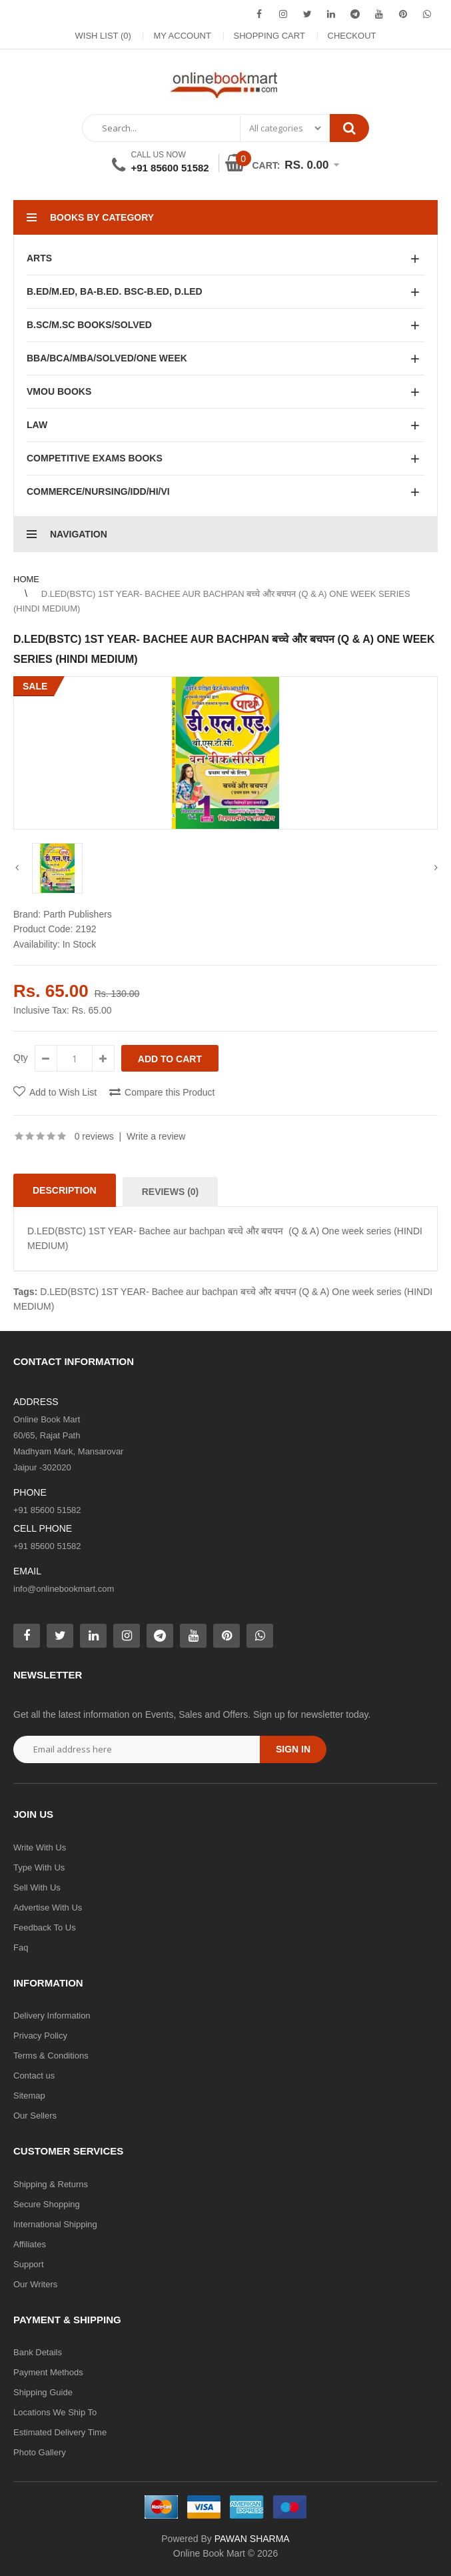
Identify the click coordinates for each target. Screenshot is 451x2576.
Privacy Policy (40, 2036)
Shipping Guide (43, 2392)
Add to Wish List (63, 1092)
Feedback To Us (44, 1927)
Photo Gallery (39, 2452)
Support (28, 2264)
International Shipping (55, 2224)
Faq (20, 1948)
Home (26, 579)
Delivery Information (52, 2016)
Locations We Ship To (55, 2412)
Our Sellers (35, 2116)
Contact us (34, 2076)
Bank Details (37, 2352)
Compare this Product (170, 1092)
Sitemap (29, 2096)
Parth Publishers (77, 914)
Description (65, 1190)
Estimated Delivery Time (60, 2432)
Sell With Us (37, 1887)
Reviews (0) (170, 1191)
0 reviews (94, 1136)
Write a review (156, 1136)
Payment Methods (48, 2372)
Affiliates (29, 2244)
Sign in (293, 1749)
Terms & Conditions (51, 2056)
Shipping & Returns (50, 2184)
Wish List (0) (103, 36)
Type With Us (39, 1867)
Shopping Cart (269, 36)
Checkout (352, 36)
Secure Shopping (46, 2204)
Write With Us (39, 1847)
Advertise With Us (47, 1907)
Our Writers (35, 2284)
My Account (182, 36)
